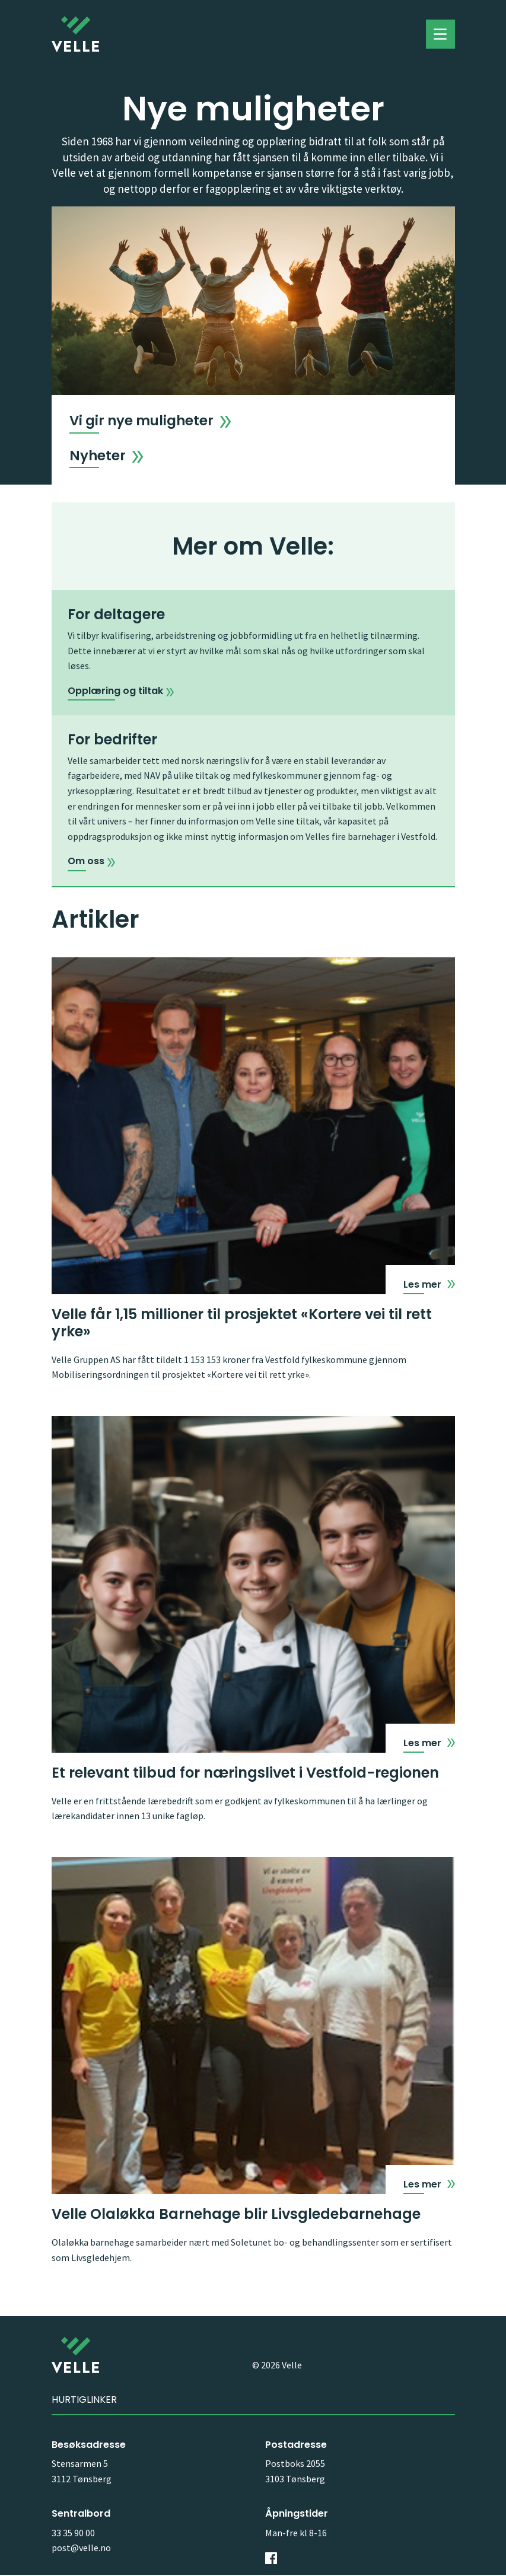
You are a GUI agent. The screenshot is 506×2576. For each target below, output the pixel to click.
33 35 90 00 (73, 2534)
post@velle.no (81, 2549)
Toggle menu (440, 34)
